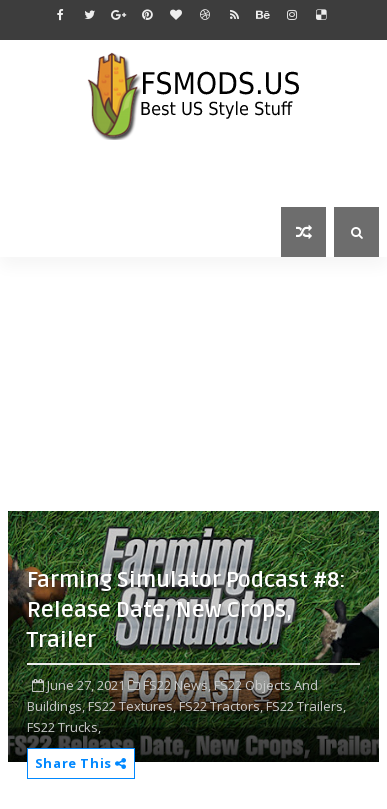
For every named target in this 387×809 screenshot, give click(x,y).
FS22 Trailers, (306, 706)
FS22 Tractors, (221, 706)
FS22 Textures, (132, 706)
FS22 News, (177, 685)
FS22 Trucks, (64, 727)
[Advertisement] (197, 382)
